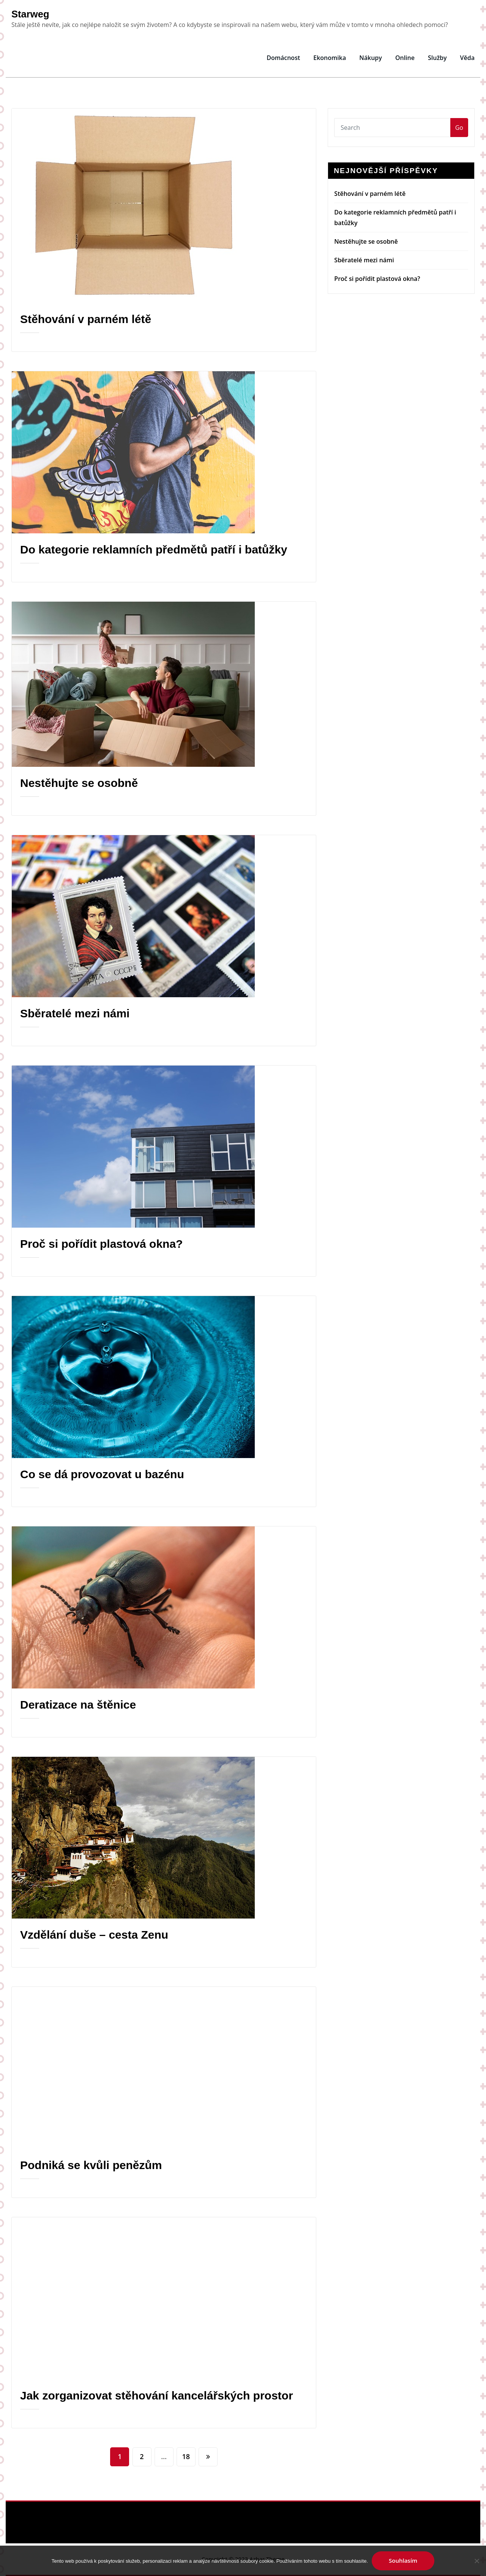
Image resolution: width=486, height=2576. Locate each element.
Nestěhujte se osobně (79, 783)
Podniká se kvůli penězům (91, 2165)
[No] (476, 2561)
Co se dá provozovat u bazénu (102, 1474)
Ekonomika (329, 58)
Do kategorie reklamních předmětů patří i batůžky (153, 549)
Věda (467, 58)
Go (459, 127)
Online (405, 58)
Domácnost (283, 58)
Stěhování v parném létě (85, 319)
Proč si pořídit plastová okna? (101, 1244)
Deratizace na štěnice (78, 1704)
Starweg (30, 14)
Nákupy (370, 58)
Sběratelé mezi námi (74, 1013)
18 (186, 2456)
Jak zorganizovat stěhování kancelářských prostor (156, 2395)
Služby (437, 58)
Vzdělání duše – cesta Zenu (94, 1934)
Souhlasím (403, 2560)
